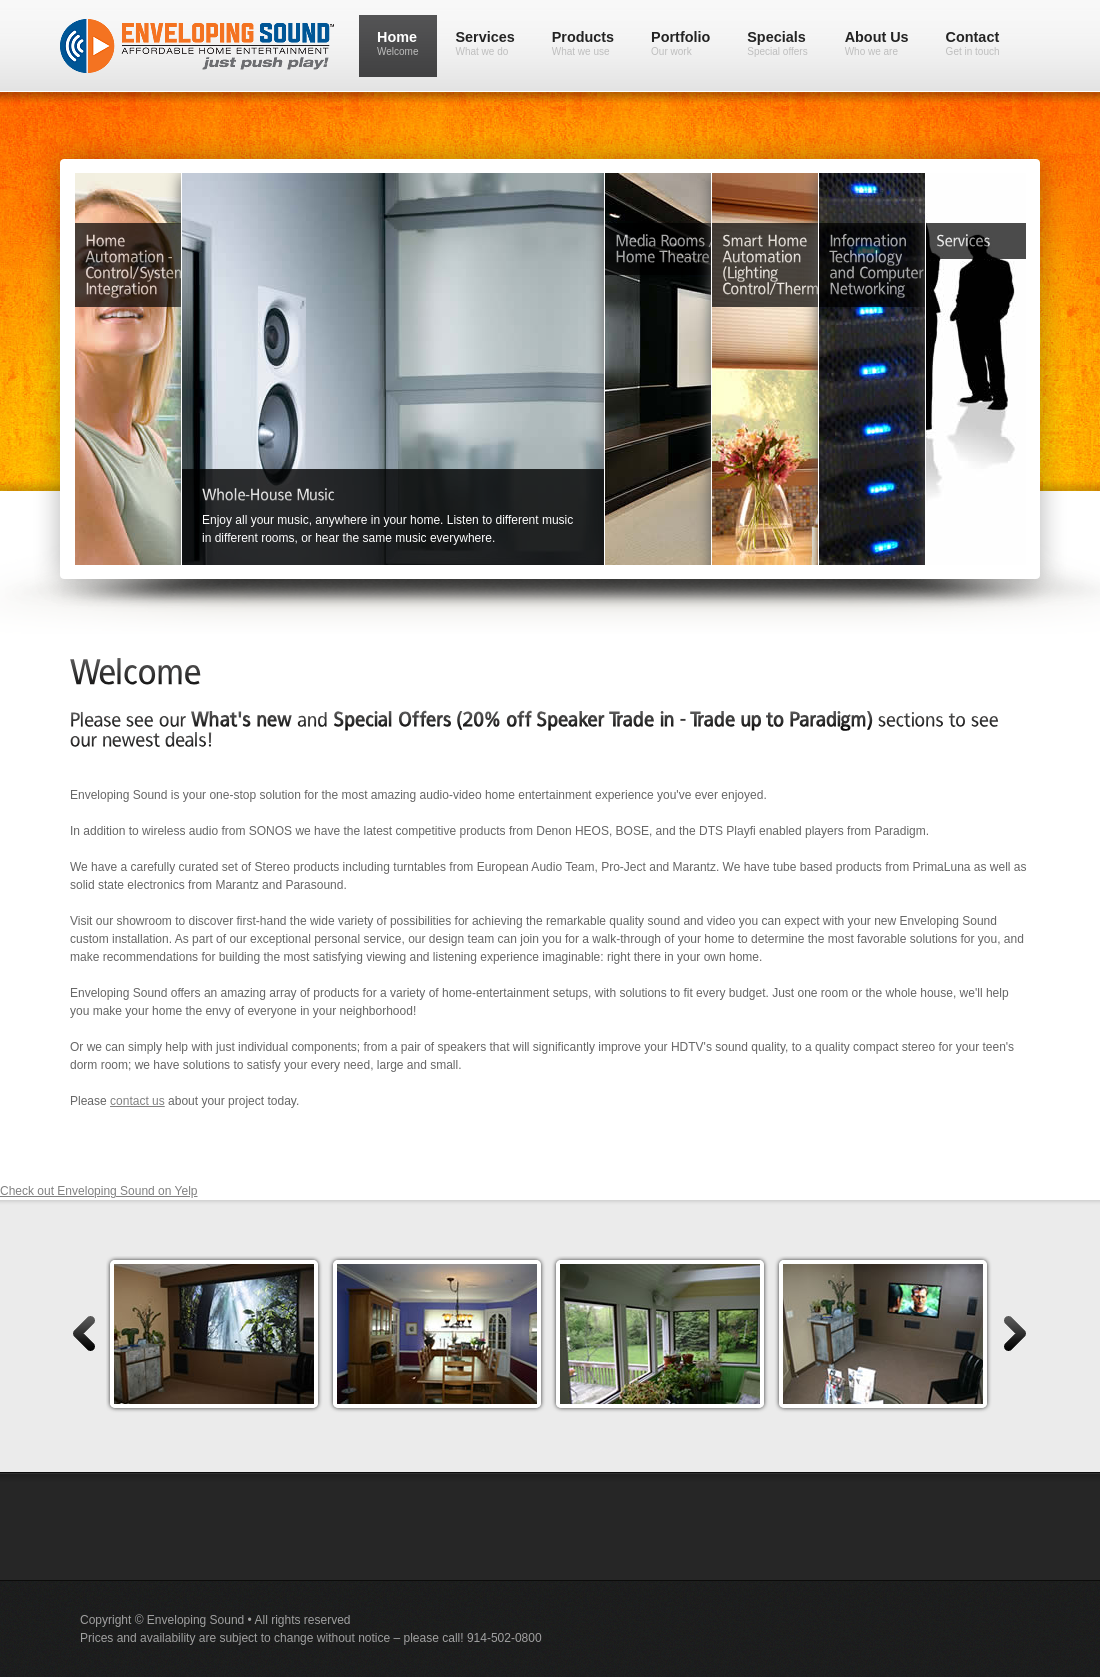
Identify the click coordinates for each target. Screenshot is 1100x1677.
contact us (137, 1101)
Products (583, 43)
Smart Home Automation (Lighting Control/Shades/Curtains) (808, 219)
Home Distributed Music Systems (436, 219)
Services (485, 43)
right (1016, 1333)
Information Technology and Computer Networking (915, 219)
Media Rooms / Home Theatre (701, 219)
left (82, 1333)
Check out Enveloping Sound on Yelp (99, 1191)
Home (398, 43)
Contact (973, 43)
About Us (877, 43)
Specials (777, 43)
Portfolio (680, 43)
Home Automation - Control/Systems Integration (171, 219)
